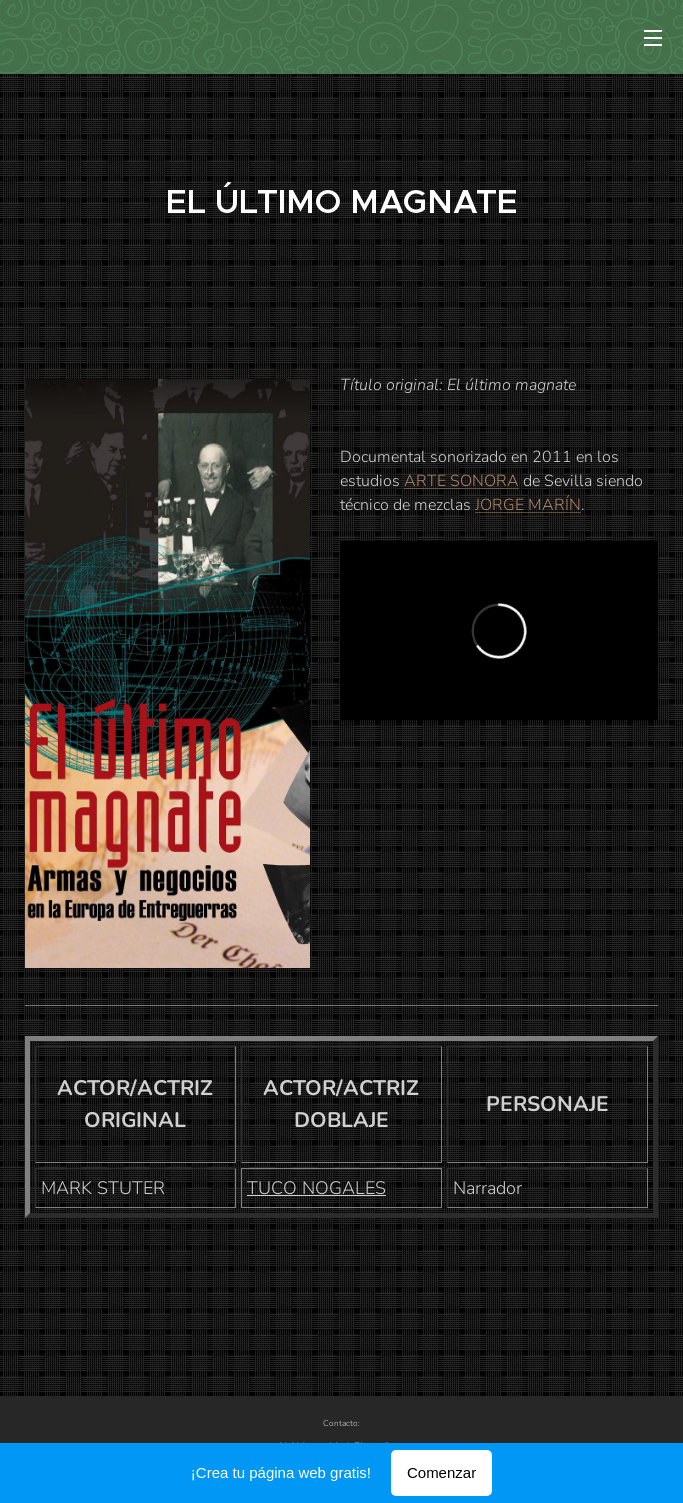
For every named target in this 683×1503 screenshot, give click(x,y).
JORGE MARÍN (528, 505)
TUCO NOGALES (316, 1188)
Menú (653, 38)
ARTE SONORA (461, 481)
